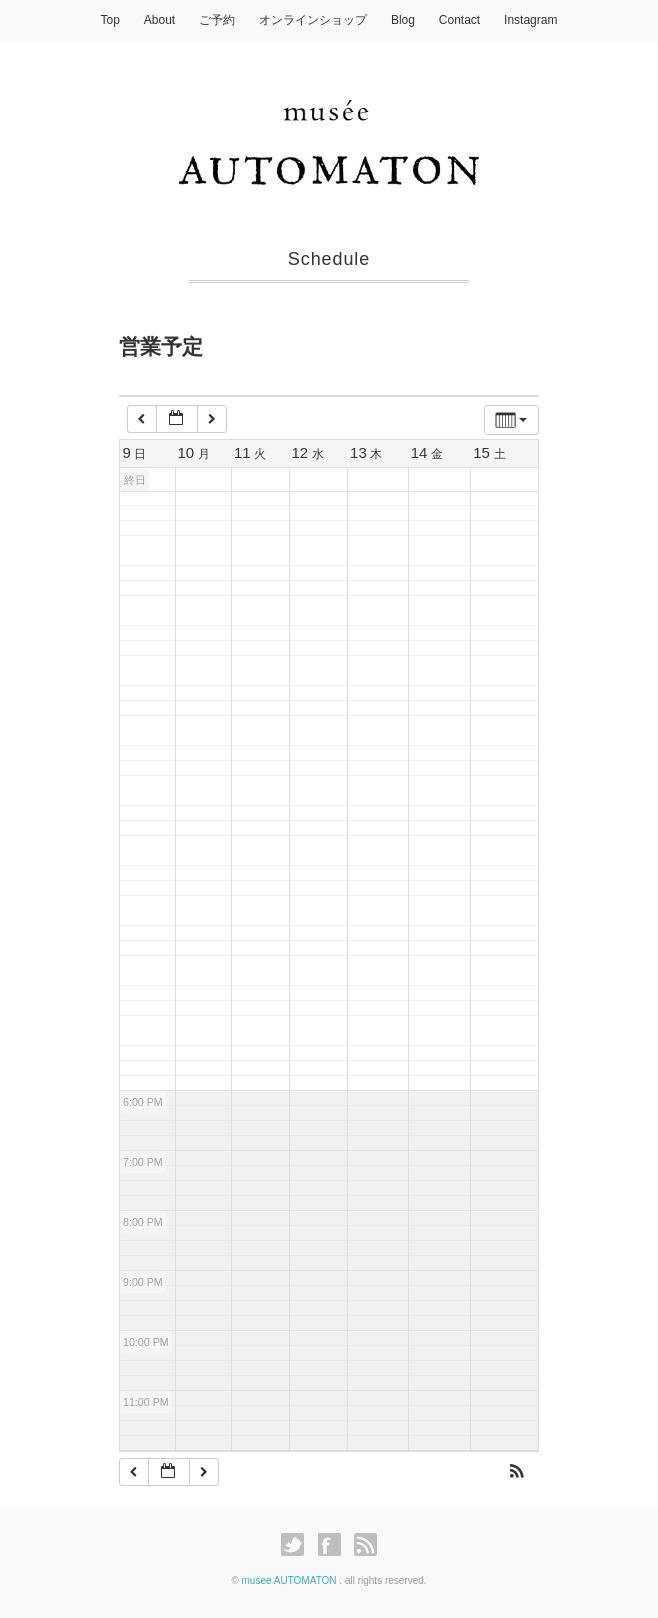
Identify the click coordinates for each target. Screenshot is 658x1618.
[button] (517, 1473)
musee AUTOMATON (291, 1580)
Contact (459, 20)
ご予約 (217, 20)
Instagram (530, 20)
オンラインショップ (313, 20)
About (159, 20)
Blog (403, 20)
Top (110, 20)
